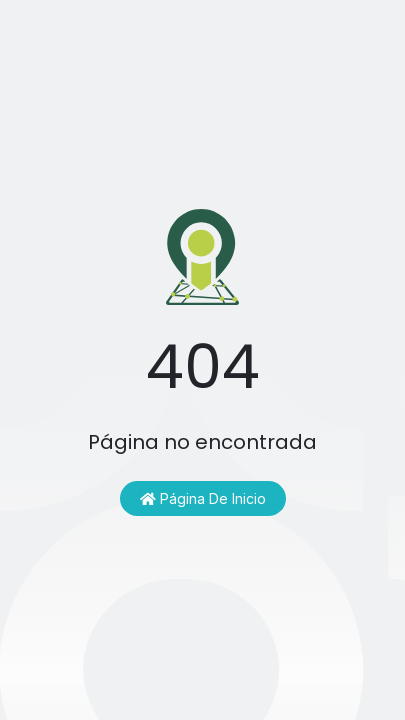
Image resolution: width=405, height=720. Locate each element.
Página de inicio (203, 498)
